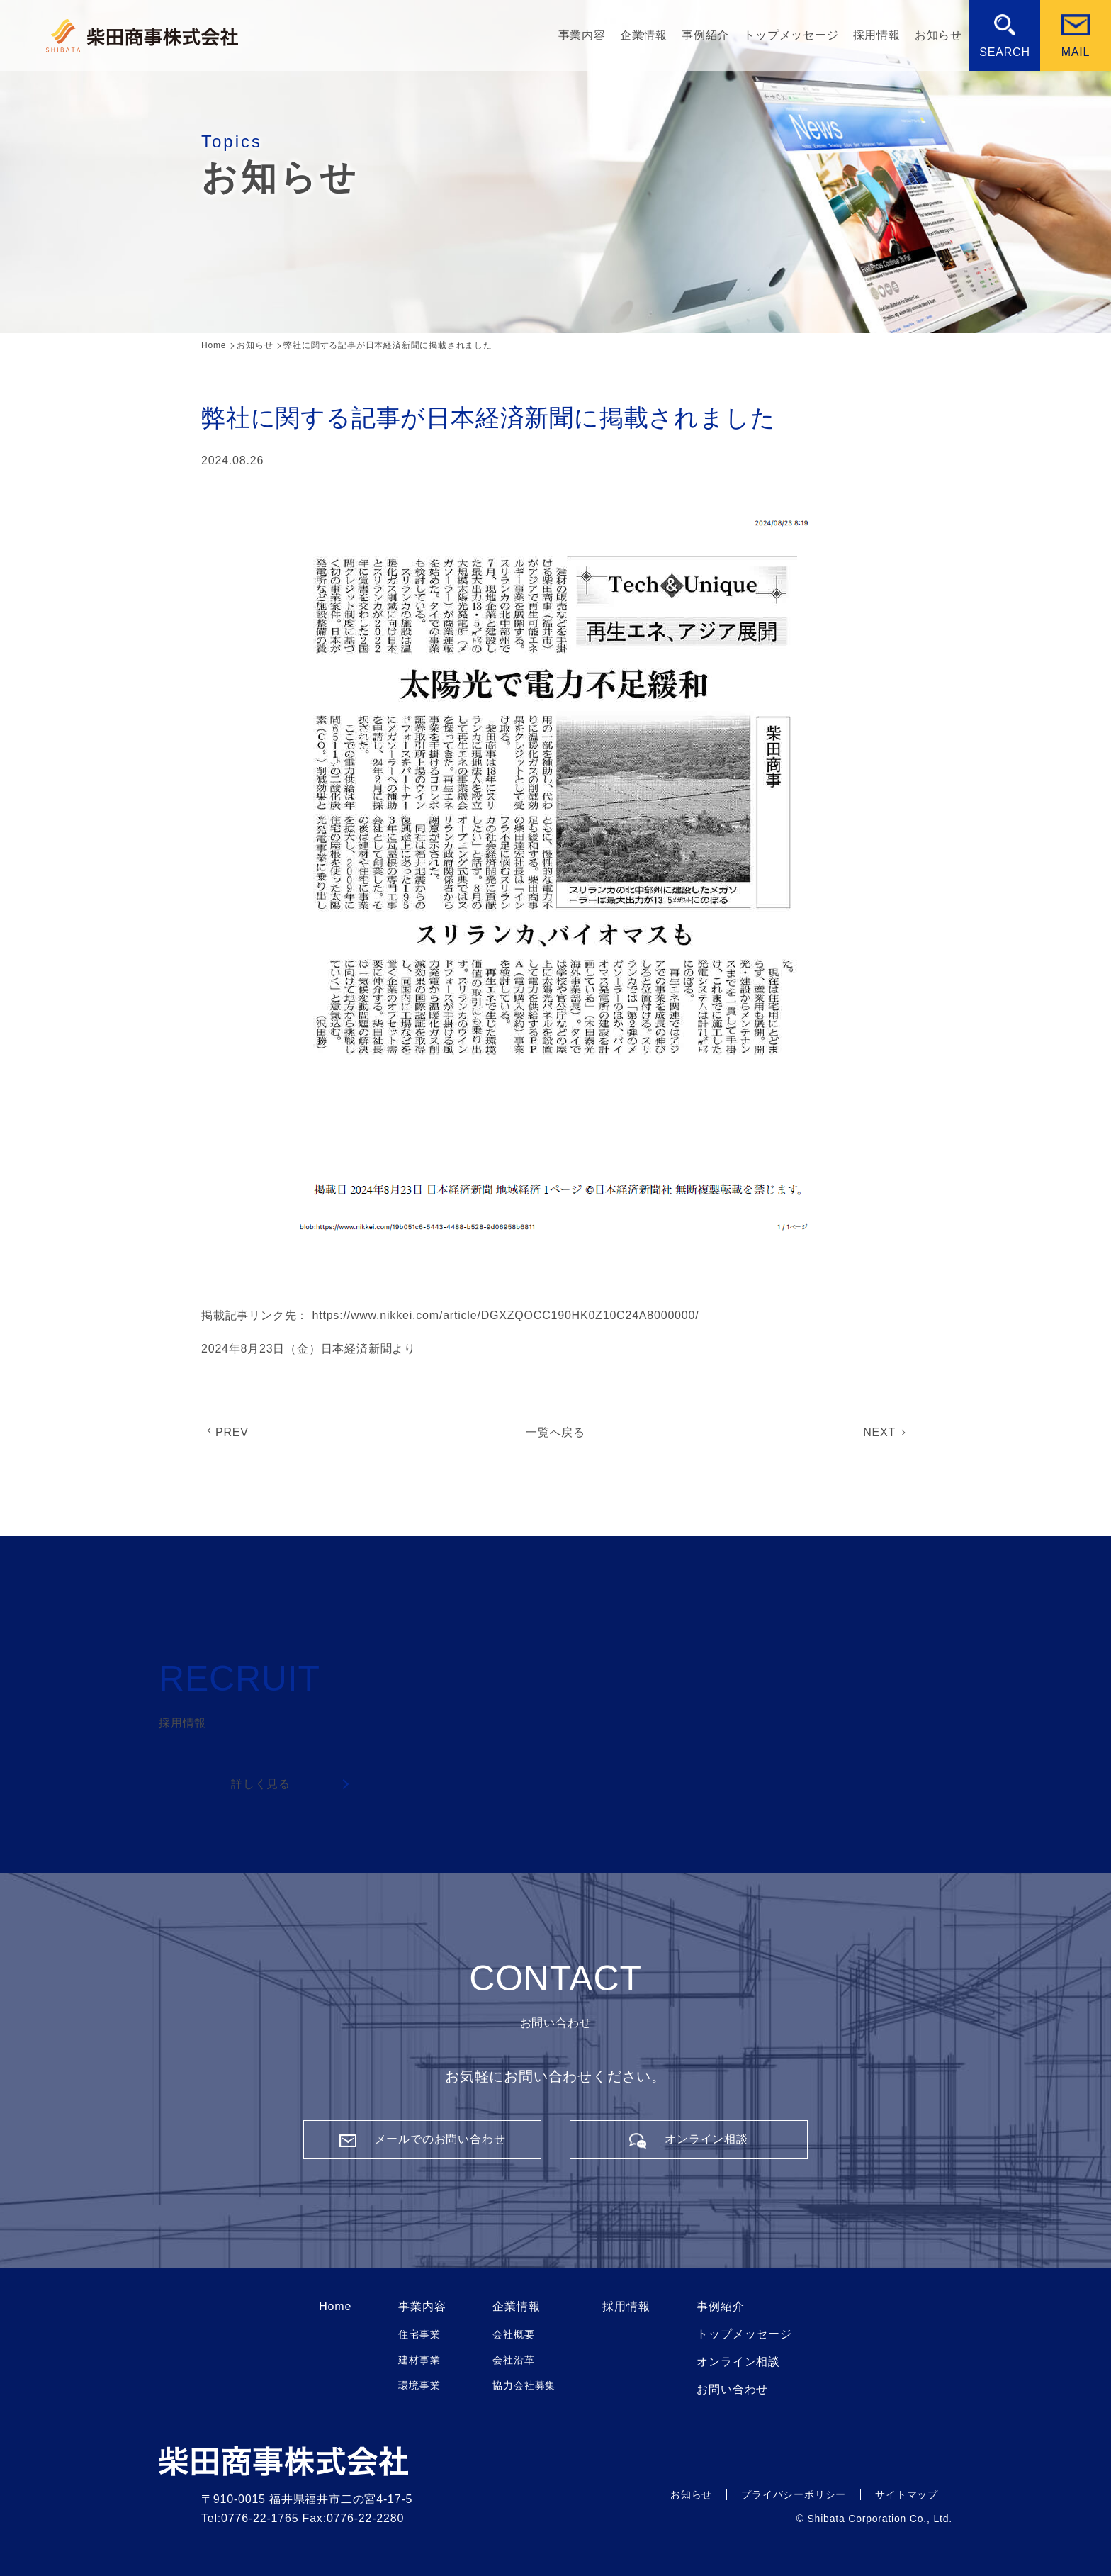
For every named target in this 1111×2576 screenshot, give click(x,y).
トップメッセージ (790, 35)
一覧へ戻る (555, 1432)
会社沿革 (513, 2360)
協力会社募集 (524, 2385)
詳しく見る (261, 1784)
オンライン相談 (738, 2362)
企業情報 (643, 35)
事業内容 (582, 35)
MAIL (1075, 52)
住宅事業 (419, 2334)
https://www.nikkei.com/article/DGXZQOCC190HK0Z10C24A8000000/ (505, 1315)
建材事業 (419, 2360)
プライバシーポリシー (793, 2494)
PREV (232, 1432)
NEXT (879, 1432)
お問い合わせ (732, 2389)
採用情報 (877, 35)
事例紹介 (705, 35)
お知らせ (938, 35)
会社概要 (513, 2334)
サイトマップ (906, 2494)
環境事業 (419, 2385)
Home (335, 2306)
